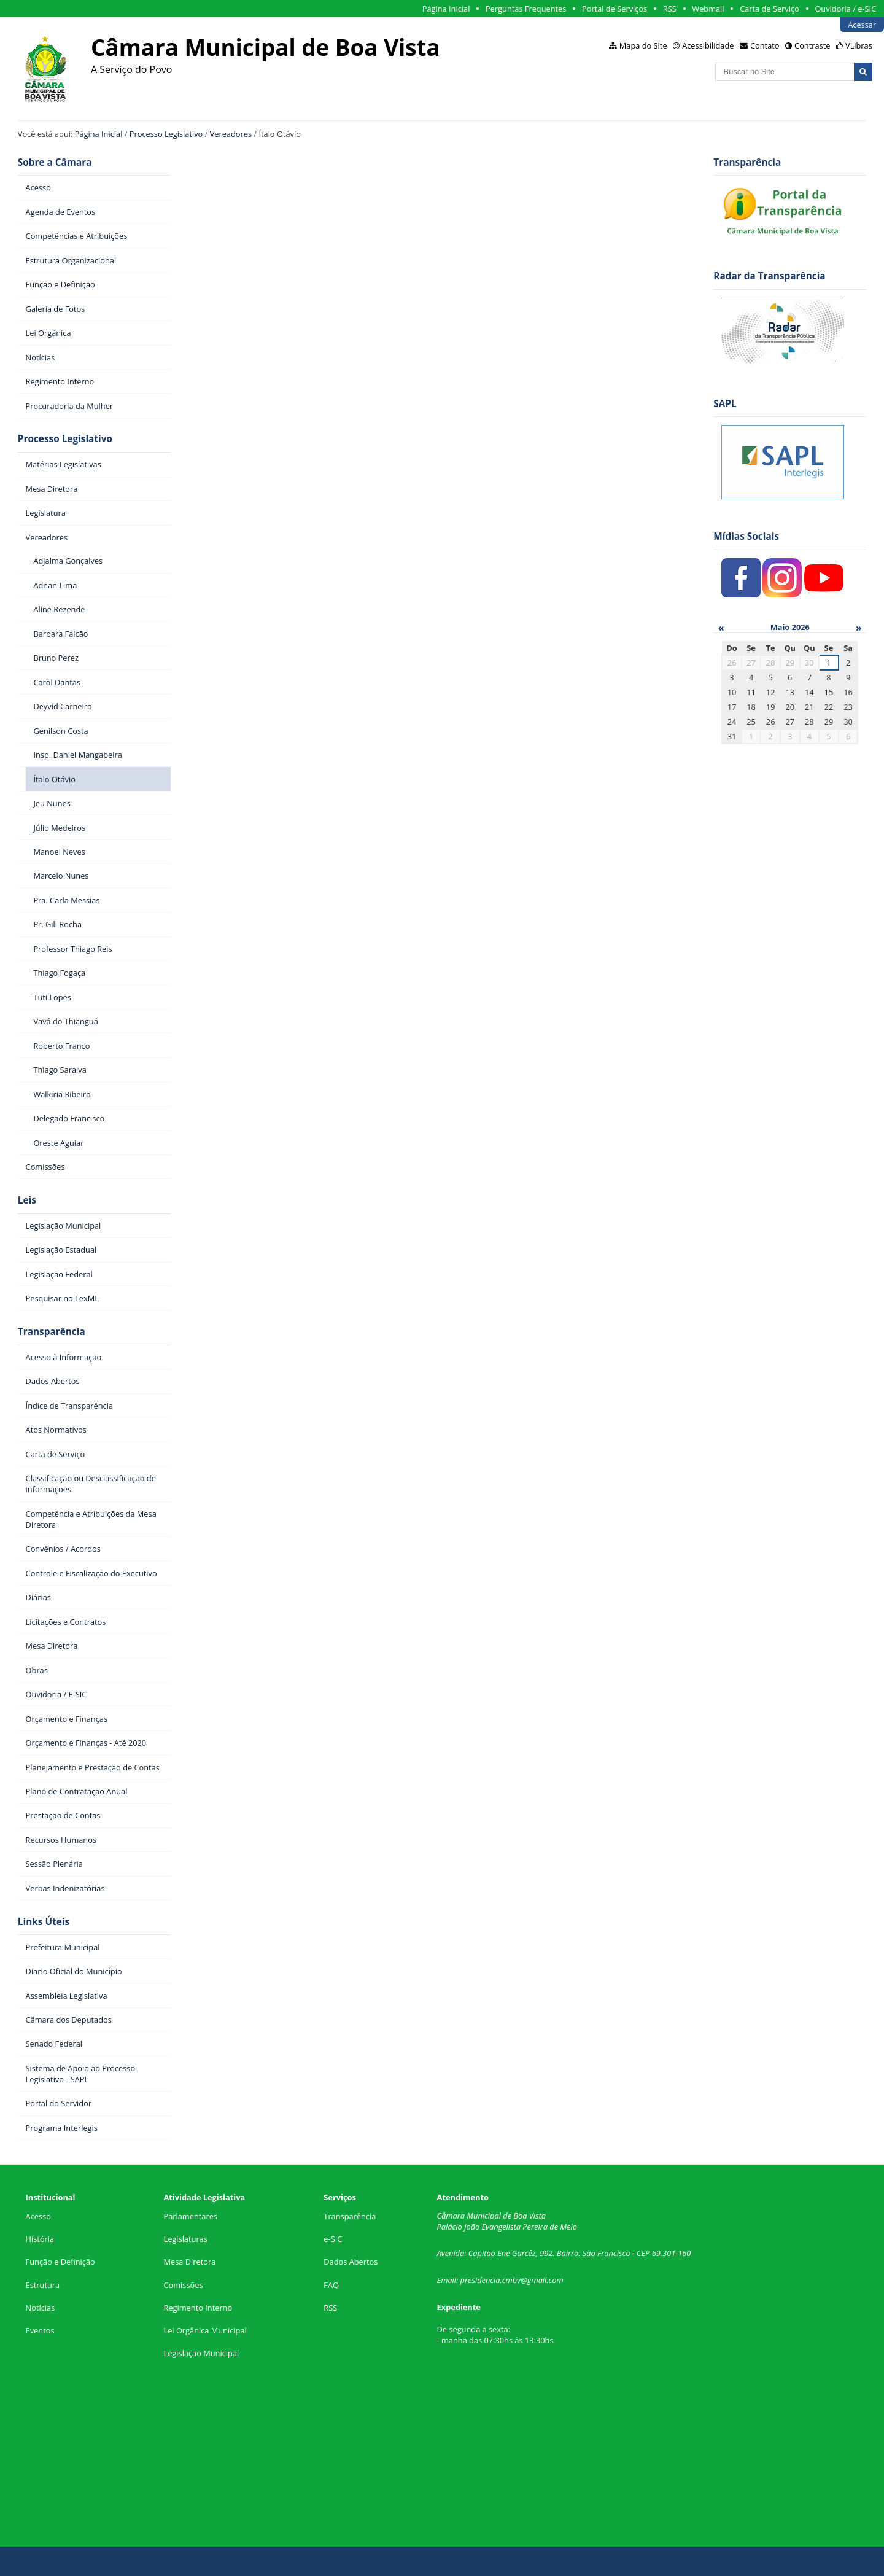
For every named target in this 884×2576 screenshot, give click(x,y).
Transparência (51, 1331)
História (40, 2238)
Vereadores (231, 133)
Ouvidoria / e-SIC (845, 8)
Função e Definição (60, 2261)
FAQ (331, 2284)
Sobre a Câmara (55, 162)
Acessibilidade (708, 45)
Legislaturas (185, 2238)
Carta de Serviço (769, 8)
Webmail (708, 8)
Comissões (183, 2284)
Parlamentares (190, 2216)
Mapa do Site (643, 45)
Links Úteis (43, 1921)
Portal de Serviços (614, 8)
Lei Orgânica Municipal (204, 2330)
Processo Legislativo (166, 133)
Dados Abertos (351, 2261)
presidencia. (481, 2280)
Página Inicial (446, 8)
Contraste (812, 45)
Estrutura (43, 2284)
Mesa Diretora (189, 2261)
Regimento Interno (197, 2307)
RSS (670, 8)
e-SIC (333, 2238)
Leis (27, 1200)
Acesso (38, 2216)
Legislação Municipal (201, 2353)
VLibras (858, 45)
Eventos (40, 2330)
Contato (765, 45)
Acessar (862, 24)
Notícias (40, 2307)
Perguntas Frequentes (526, 8)
